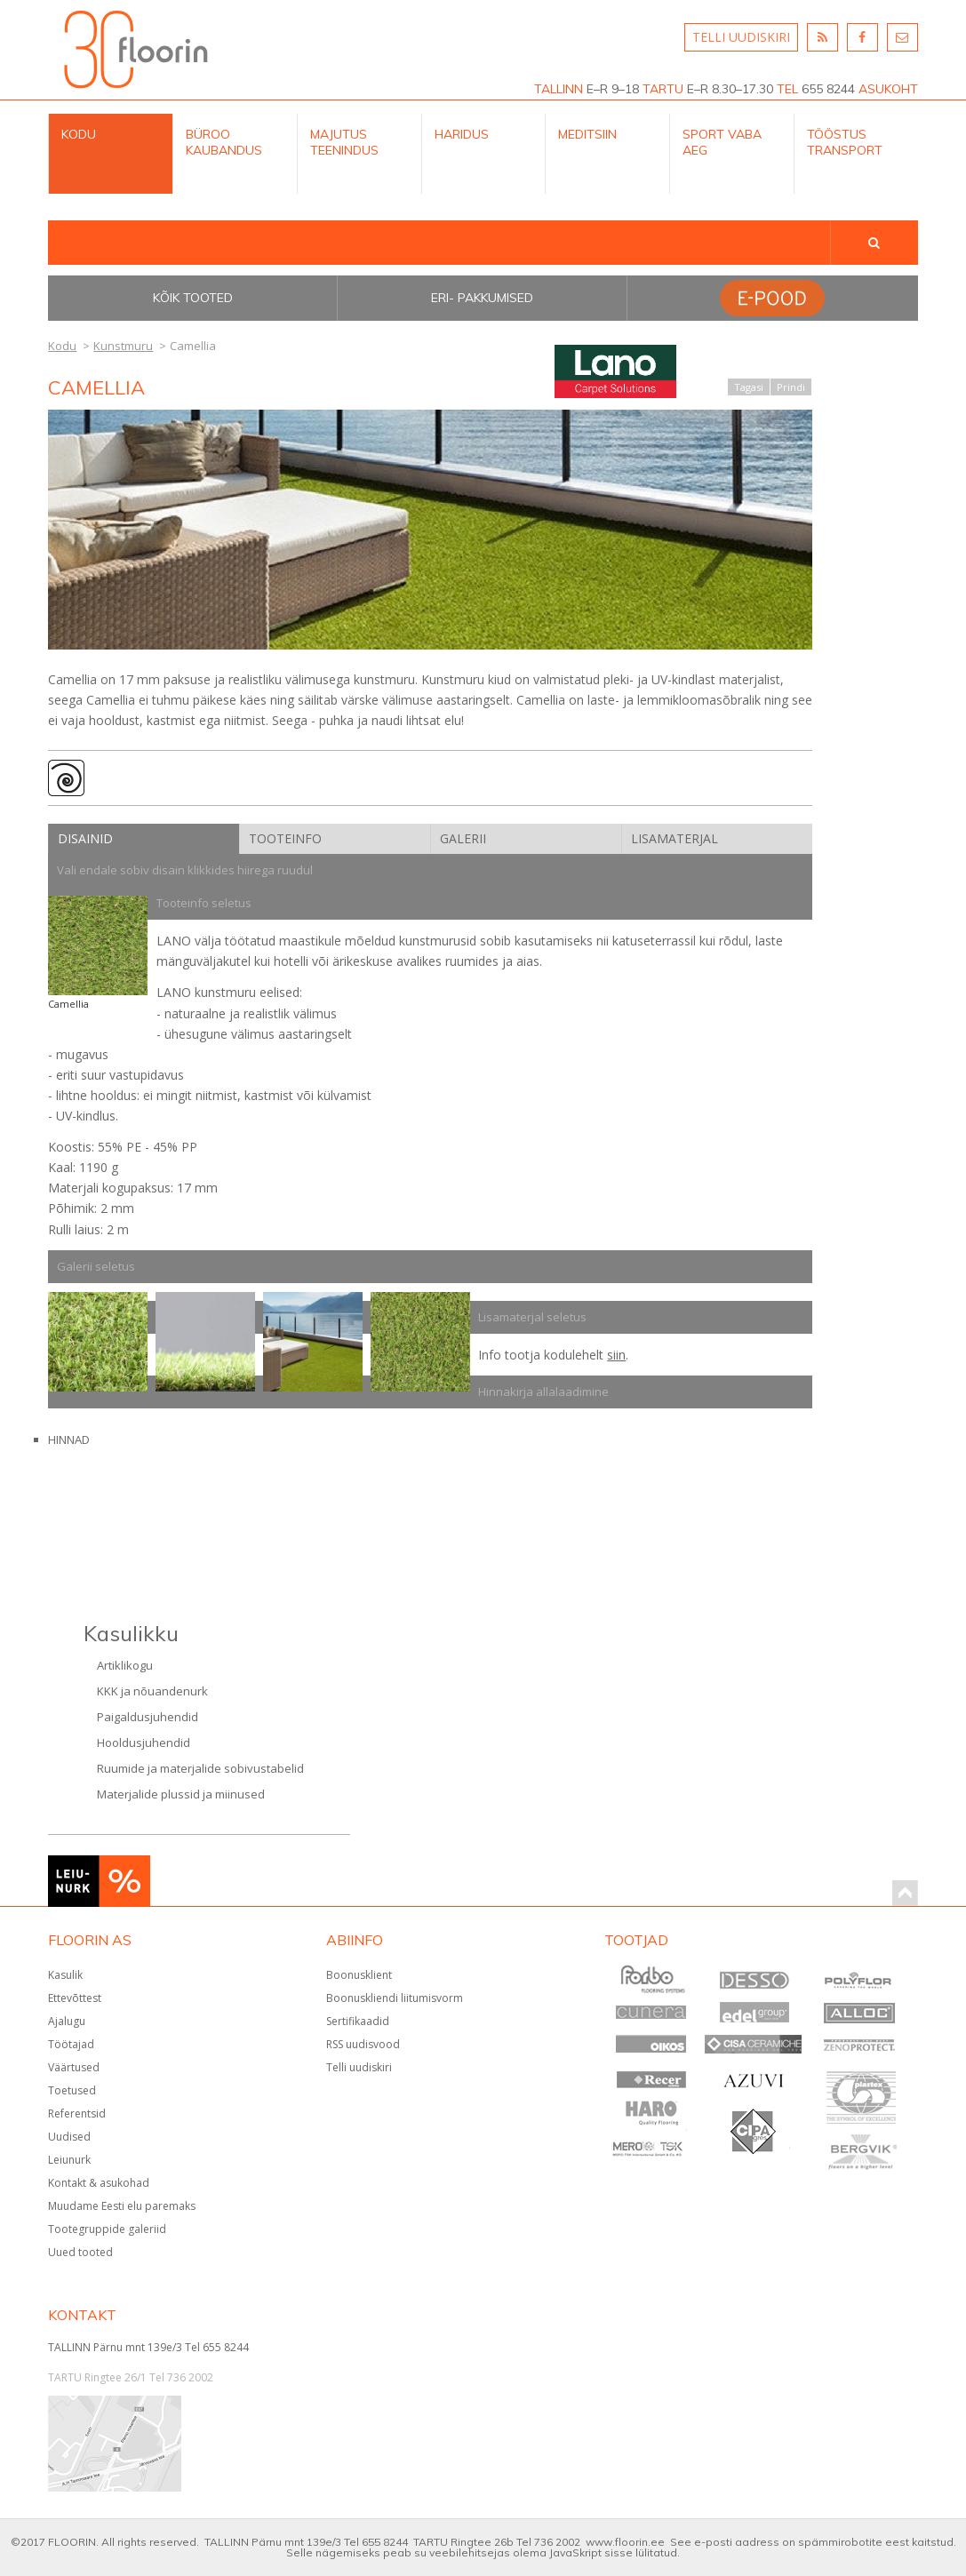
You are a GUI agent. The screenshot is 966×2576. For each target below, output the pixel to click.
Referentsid (77, 2113)
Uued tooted (80, 2252)
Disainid (85, 838)
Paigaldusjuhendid (147, 1717)
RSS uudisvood (363, 2044)
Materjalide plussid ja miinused (181, 1794)
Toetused (72, 2090)
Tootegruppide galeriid (107, 2229)
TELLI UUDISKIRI (741, 36)
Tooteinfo (285, 838)
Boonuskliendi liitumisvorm (394, 1998)
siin (616, 1354)
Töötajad (71, 2044)
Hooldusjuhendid (143, 1743)
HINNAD (69, 1440)
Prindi (791, 387)
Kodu (78, 134)
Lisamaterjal (674, 838)
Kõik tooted (193, 298)
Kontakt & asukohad (98, 2182)
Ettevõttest (74, 1998)
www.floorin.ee (625, 2541)
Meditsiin (587, 134)
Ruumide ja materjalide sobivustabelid (200, 1768)
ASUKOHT (888, 89)
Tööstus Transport (844, 142)
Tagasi (748, 387)
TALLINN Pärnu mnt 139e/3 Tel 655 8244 (148, 2347)
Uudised (69, 2136)
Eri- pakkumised (482, 298)
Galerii (463, 838)
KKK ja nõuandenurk (152, 1691)
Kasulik (65, 1974)
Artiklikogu (125, 1665)
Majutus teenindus (344, 142)
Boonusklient (359, 1974)
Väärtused (74, 2067)
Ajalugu (66, 2021)
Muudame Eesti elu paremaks (122, 2205)
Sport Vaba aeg (722, 142)
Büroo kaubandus (224, 142)
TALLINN (558, 89)
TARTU (663, 89)
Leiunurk (69, 2159)
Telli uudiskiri (359, 2067)
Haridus (462, 134)
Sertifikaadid (357, 2021)
